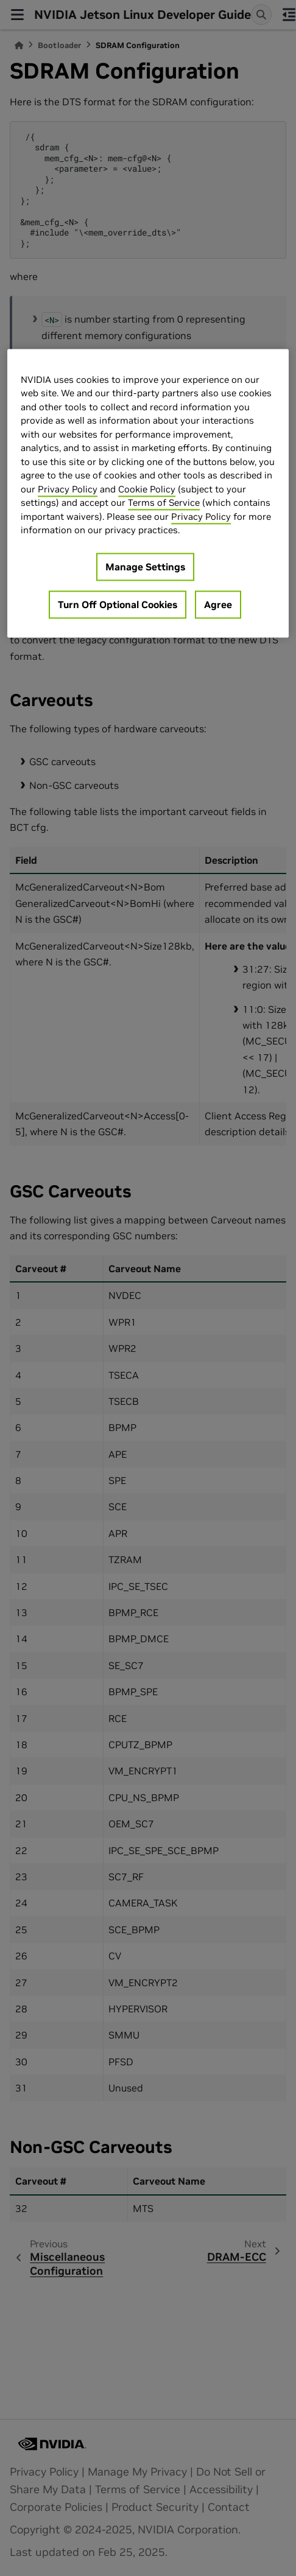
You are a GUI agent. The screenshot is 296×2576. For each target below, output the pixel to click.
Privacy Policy (67, 489)
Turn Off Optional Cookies (117, 604)
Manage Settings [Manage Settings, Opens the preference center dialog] (145, 567)
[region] (148, 493)
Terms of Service (164, 503)
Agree (218, 604)
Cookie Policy (146, 489)
